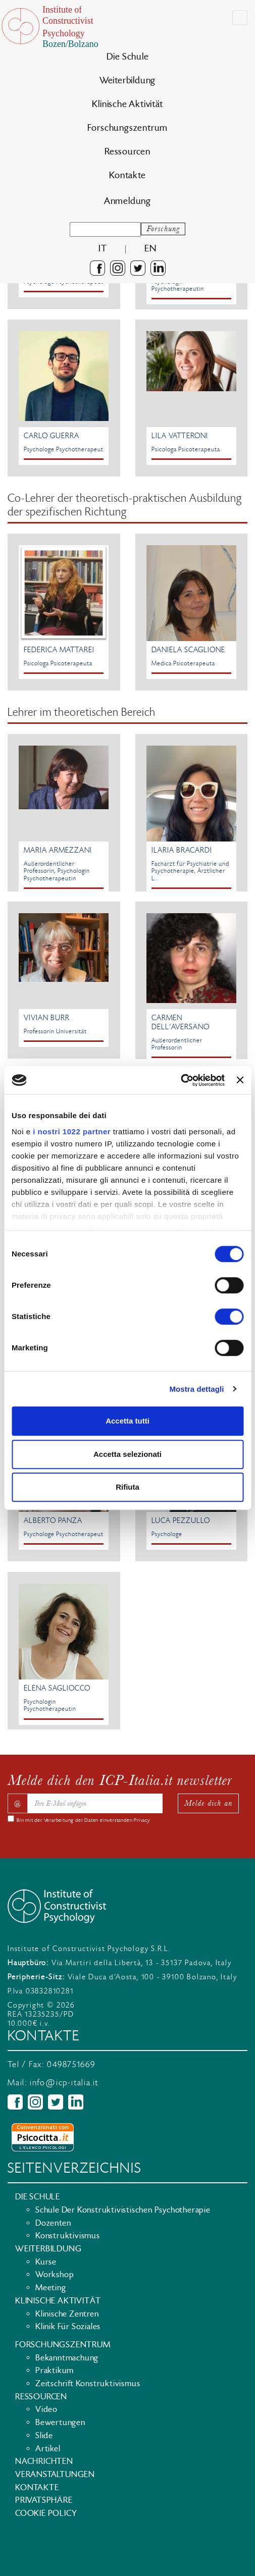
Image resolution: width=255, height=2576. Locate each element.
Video (46, 2409)
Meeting (50, 2288)
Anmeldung (127, 201)
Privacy (142, 1820)
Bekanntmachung (66, 2358)
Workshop (54, 2275)
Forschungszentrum (127, 128)
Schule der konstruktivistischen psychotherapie (123, 2210)
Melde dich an (208, 1803)
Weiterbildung (127, 80)
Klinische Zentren (67, 2314)
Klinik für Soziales (67, 2327)
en (150, 248)
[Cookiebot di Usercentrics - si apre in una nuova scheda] (180, 1080)
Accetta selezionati (127, 1454)
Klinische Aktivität (127, 104)
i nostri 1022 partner (72, 1131)
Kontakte (127, 175)
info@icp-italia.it (64, 2083)
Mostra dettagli (196, 1389)
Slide (44, 2436)
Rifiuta (127, 1487)
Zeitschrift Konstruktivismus (87, 2384)
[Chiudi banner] (239, 1080)
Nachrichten (44, 2461)
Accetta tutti (127, 1420)
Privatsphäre (44, 2500)
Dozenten (53, 2223)
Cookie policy (46, 2513)
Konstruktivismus (67, 2236)
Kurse (46, 2262)
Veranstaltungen (55, 2474)
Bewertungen (60, 2422)
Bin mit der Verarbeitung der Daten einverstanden (83, 1820)
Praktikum (54, 2370)
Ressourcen (127, 151)
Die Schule (128, 57)
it (102, 248)
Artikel (48, 2449)
